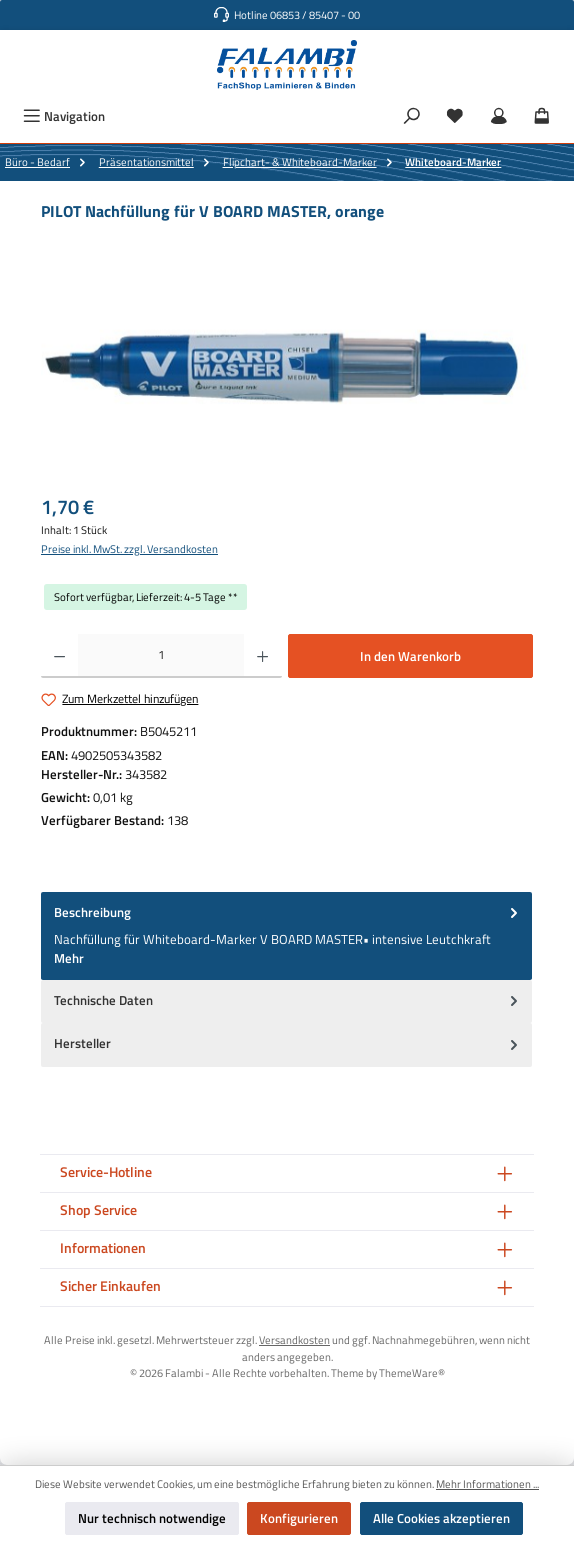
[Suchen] (412, 116)
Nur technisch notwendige (152, 1518)
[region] (287, 366)
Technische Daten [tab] (288, 1000)
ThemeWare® (412, 1372)
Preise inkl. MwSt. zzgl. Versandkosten (129, 549)
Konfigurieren (299, 1518)
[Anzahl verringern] (59, 656)
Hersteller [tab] (288, 1043)
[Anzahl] (161, 656)
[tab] (286, 936)
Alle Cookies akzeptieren (441, 1518)
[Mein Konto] (499, 116)
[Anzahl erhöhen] (262, 656)
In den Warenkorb (410, 656)
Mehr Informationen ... (487, 1484)
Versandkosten (294, 1339)
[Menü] (64, 116)
